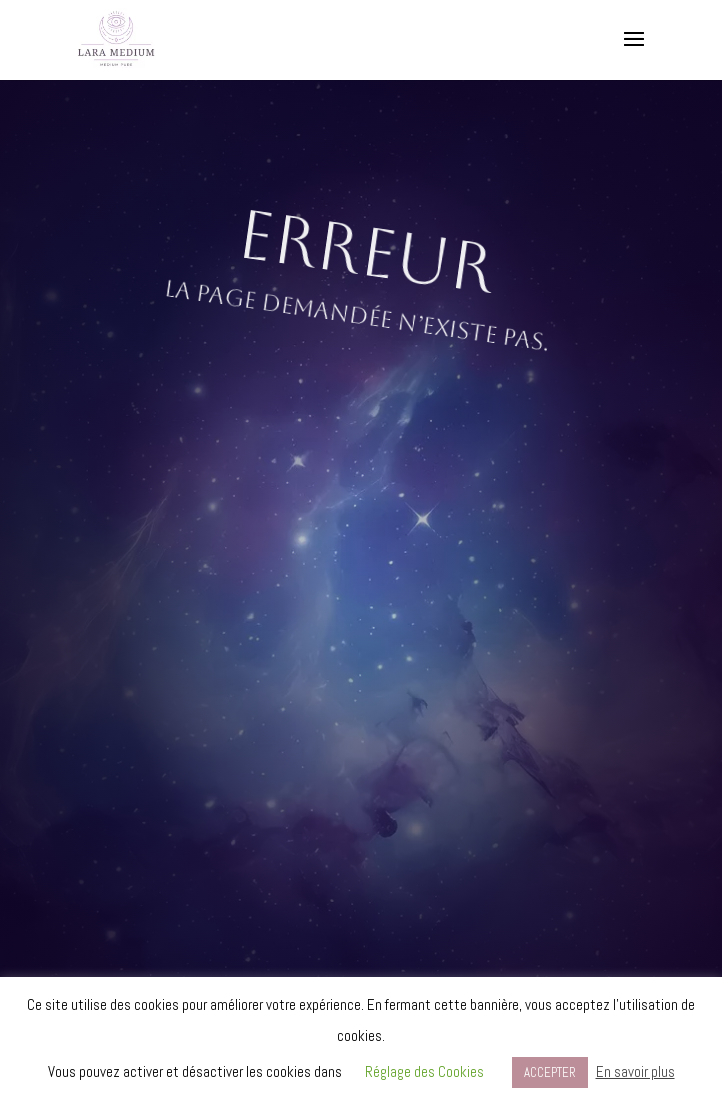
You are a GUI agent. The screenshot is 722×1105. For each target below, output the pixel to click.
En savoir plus (635, 1071)
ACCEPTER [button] (550, 1072)
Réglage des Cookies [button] (424, 1071)
